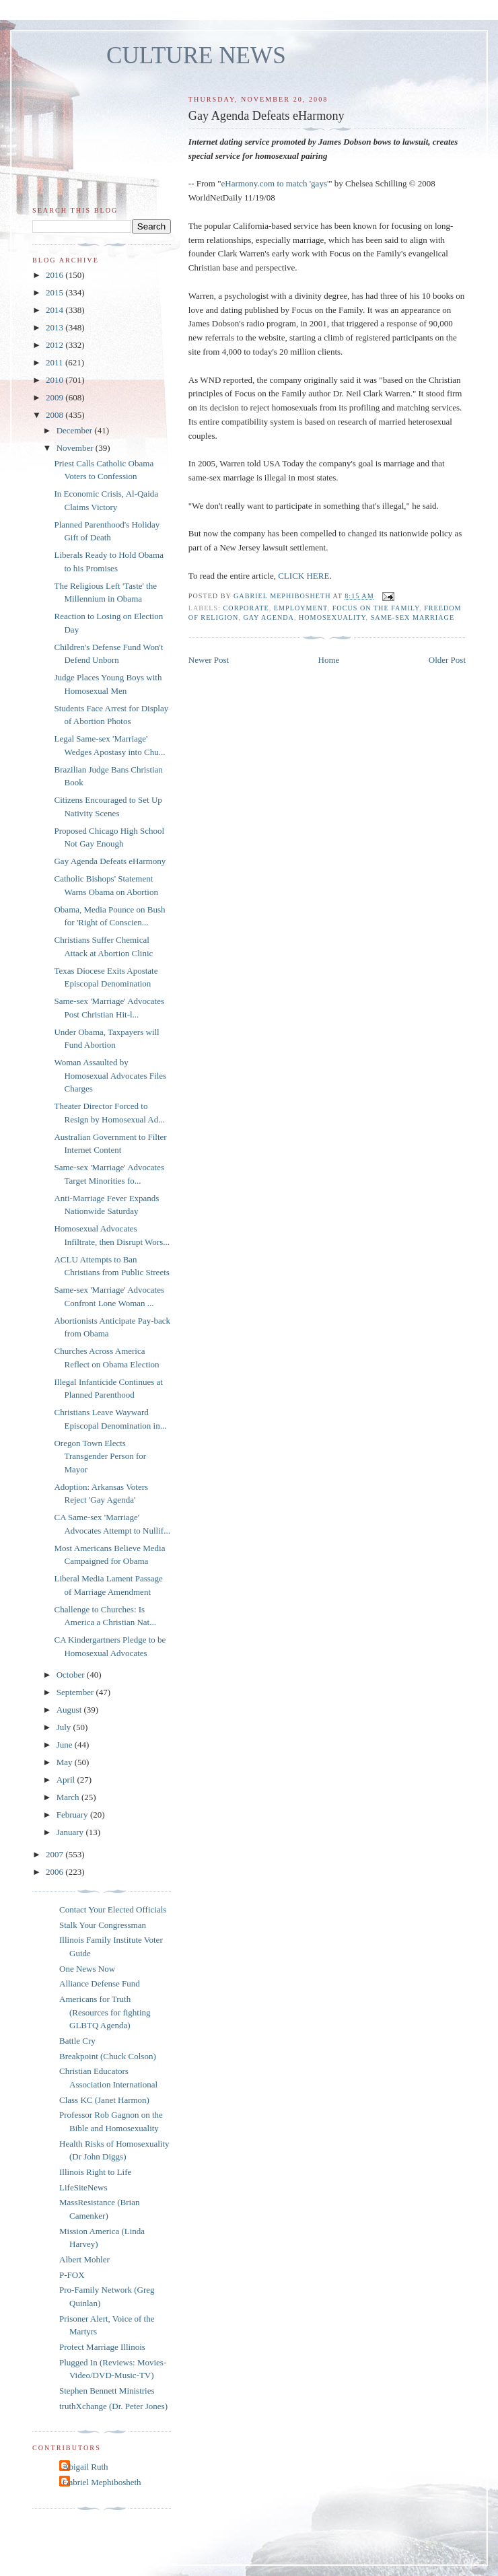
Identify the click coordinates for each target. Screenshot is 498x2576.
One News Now (87, 1969)
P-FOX (72, 2275)
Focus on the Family (375, 608)
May (66, 1762)
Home (329, 660)
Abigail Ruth (85, 2467)
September (76, 1692)
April (67, 1780)
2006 (55, 1872)
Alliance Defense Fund (99, 1983)
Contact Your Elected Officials (112, 1909)
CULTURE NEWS (196, 55)
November (76, 448)
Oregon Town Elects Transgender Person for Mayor (100, 1456)
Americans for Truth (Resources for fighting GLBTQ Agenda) (105, 2012)
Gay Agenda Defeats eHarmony (110, 861)
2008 (55, 415)
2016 (55, 275)
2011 (55, 362)
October (72, 1675)
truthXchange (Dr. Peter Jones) (113, 2406)
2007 (55, 1854)
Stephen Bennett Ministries (107, 2391)
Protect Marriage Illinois (102, 2347)
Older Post (447, 660)
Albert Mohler (84, 2259)
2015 (55, 292)
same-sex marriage (412, 617)
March (69, 1797)
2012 (55, 345)
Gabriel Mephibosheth (102, 2482)
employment (301, 608)
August (70, 1710)
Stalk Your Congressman (102, 1925)
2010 (55, 380)
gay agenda (268, 617)
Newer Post (208, 660)
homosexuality (332, 617)
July (65, 1727)
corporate (246, 608)
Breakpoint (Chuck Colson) (107, 2056)
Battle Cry (77, 2041)
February (73, 1815)
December (76, 430)
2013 (55, 327)
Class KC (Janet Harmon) (104, 2100)
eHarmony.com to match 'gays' (274, 183)
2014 (55, 310)
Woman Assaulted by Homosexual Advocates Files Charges (110, 1075)
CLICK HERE (303, 576)
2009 (55, 397)
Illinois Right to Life (95, 2172)
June (66, 1745)
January (71, 1832)
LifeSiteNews (83, 2187)
